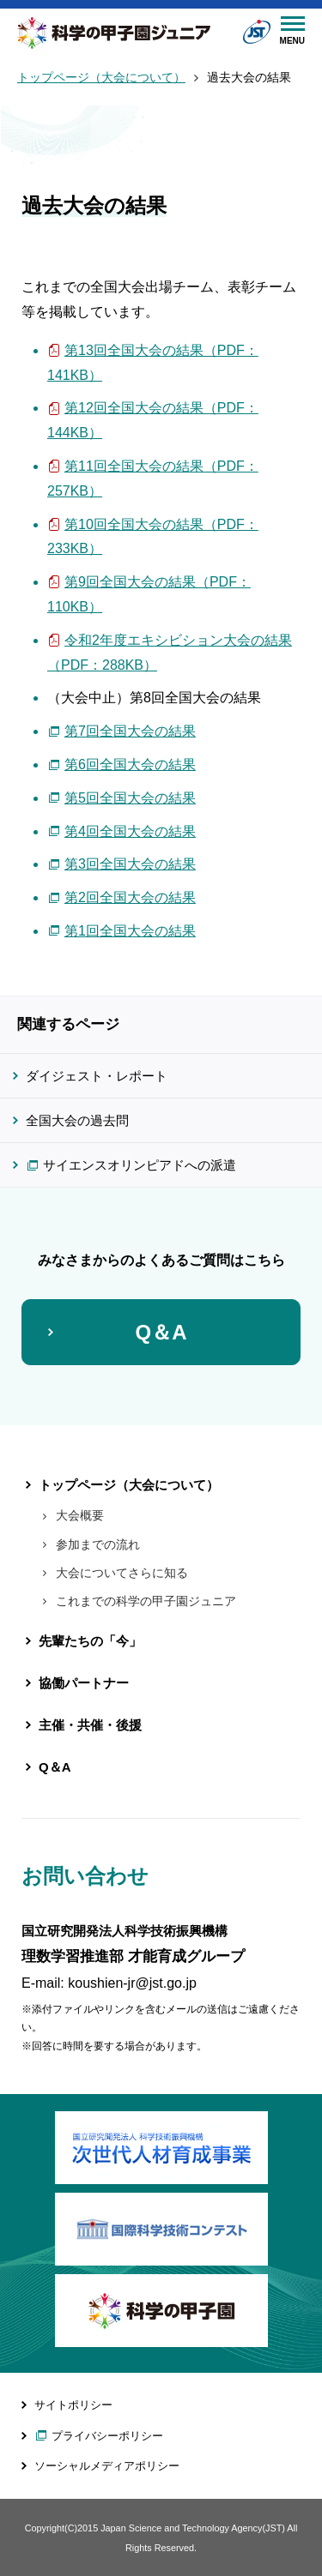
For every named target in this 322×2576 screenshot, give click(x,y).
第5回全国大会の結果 (130, 798)
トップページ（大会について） (101, 77)
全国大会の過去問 (77, 1120)
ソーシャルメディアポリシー (106, 2465)
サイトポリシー (73, 2404)
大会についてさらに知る (122, 1573)
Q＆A (161, 1332)
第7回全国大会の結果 (130, 731)
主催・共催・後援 (90, 1725)
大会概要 (80, 1515)
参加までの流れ (98, 1544)
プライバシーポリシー (107, 2435)
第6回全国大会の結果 (130, 764)
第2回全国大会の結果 (130, 897)
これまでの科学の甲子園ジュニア (146, 1601)
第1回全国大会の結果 (130, 931)
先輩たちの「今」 (90, 1641)
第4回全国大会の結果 (130, 831)
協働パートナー (84, 1683)
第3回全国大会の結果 (130, 864)
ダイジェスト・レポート (96, 1075)
